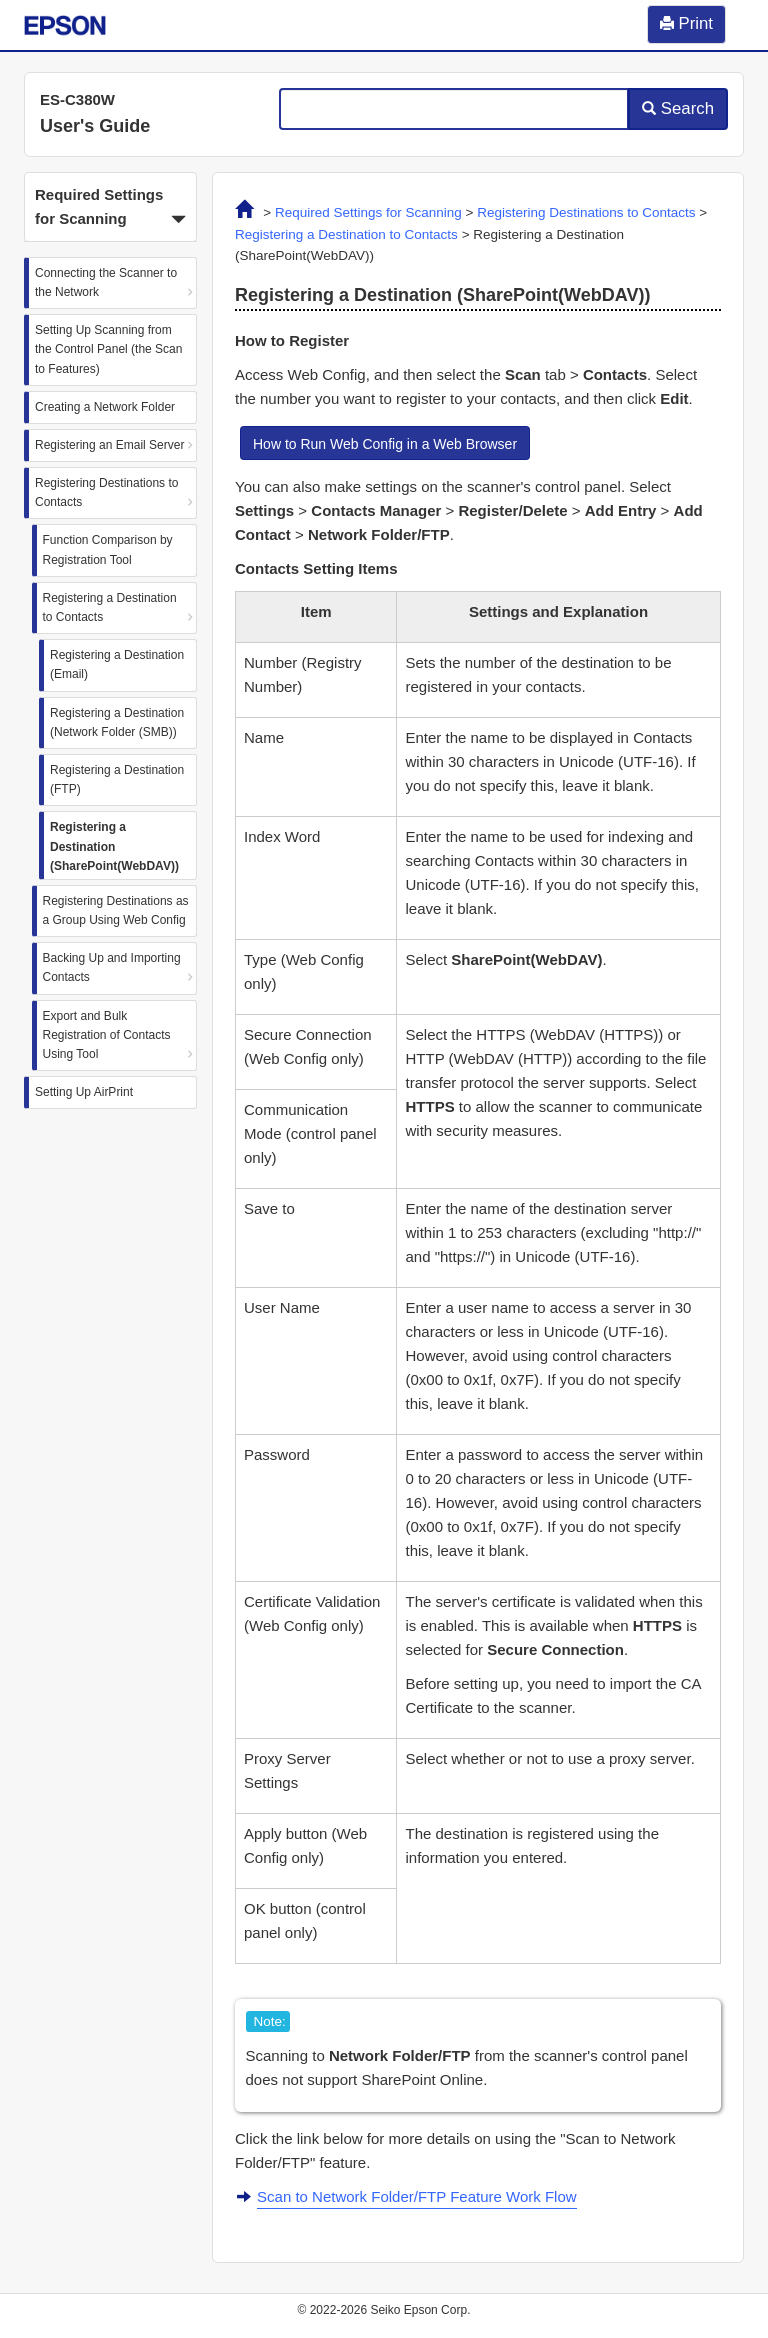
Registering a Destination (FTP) (117, 779)
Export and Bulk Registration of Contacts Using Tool (107, 1035)
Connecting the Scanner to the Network (106, 282)
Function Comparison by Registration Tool (108, 549)
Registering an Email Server (109, 445)
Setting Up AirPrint (84, 1092)
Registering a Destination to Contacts (110, 607)
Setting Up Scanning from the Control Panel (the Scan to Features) (108, 349)
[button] (110, 207)
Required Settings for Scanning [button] (110, 209)
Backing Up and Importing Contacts (112, 967)
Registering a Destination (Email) (117, 664)
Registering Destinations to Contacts (106, 492)
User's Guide (95, 126)
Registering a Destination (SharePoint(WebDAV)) (114, 846)
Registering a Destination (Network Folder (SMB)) (117, 722)
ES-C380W (77, 99)
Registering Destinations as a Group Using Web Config (116, 910)
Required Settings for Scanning (368, 212)
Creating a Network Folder (105, 407)
